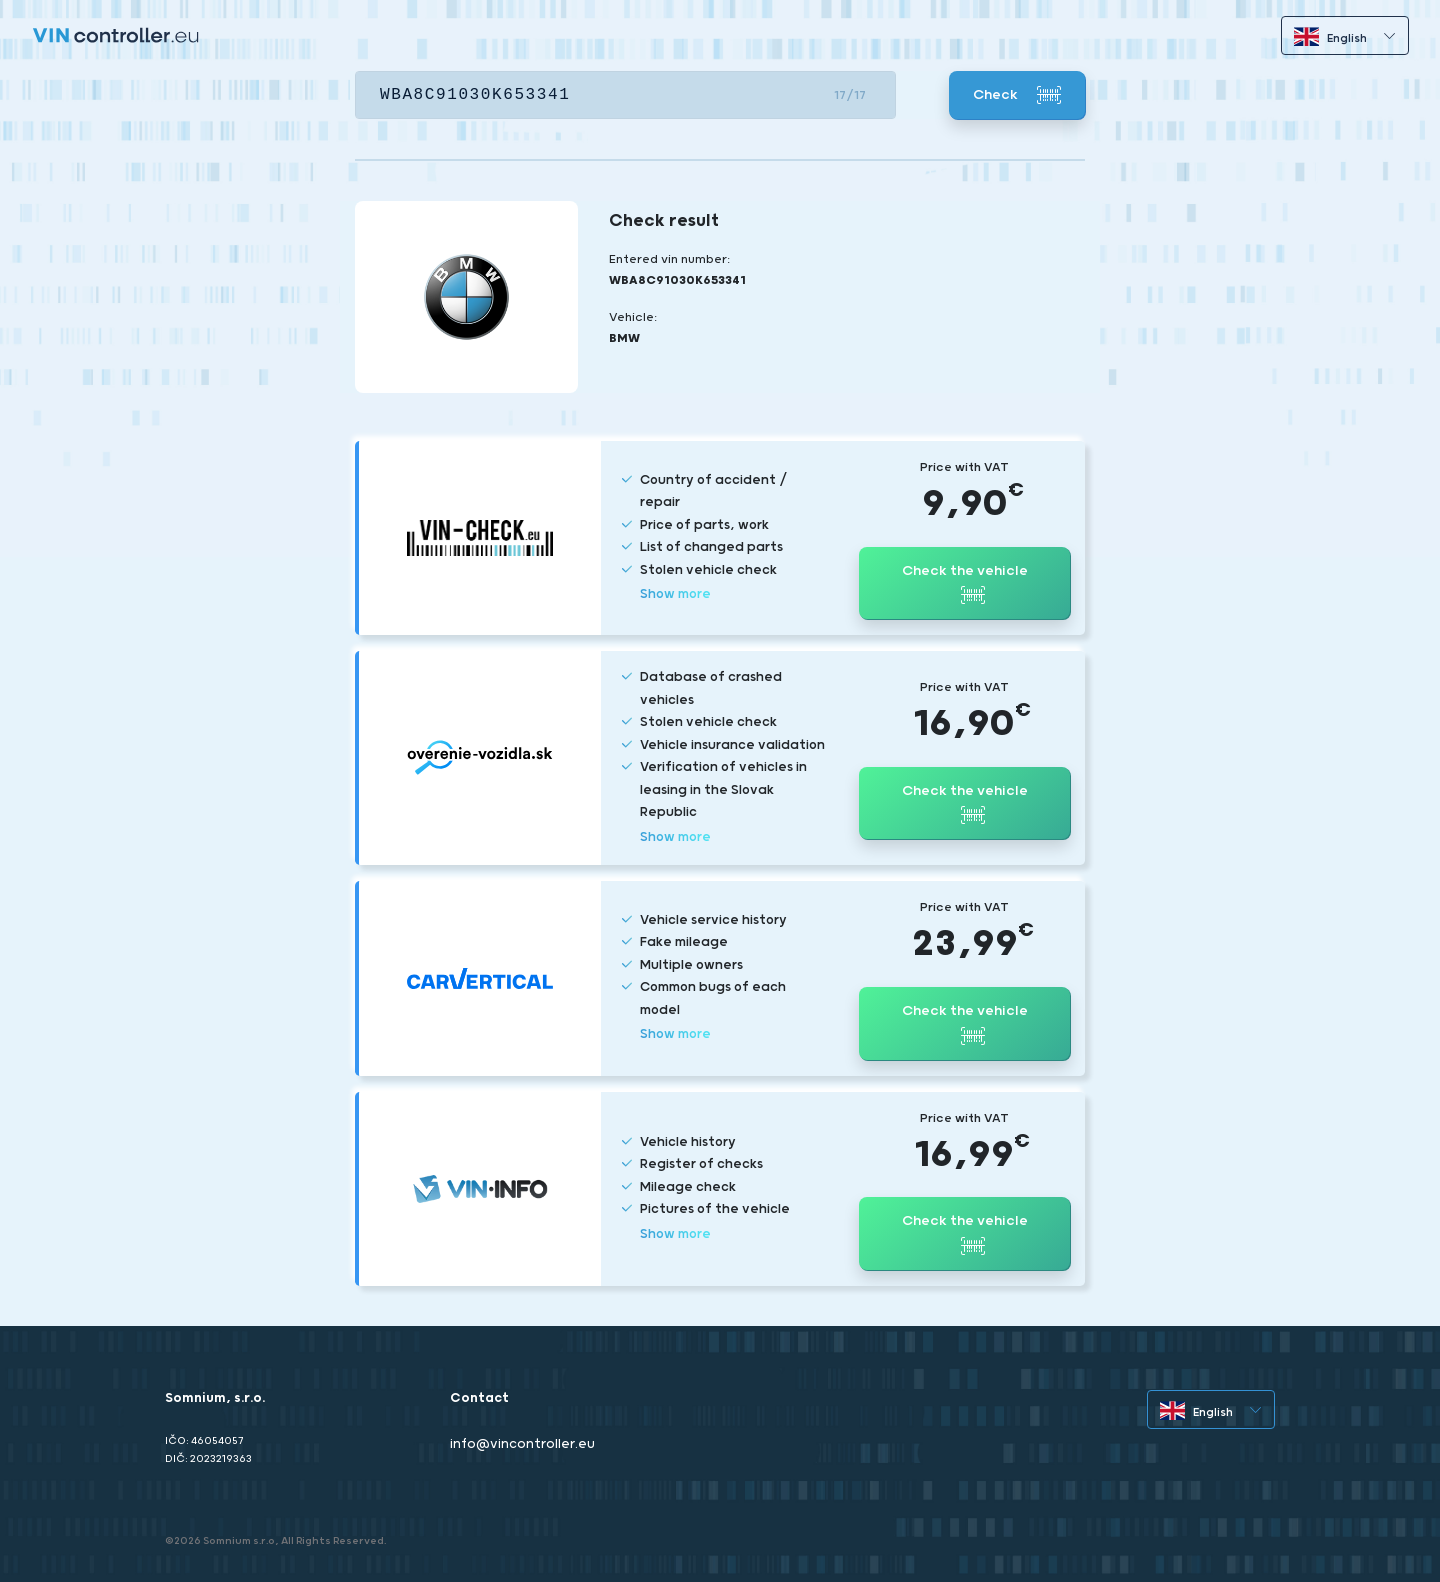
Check (1017, 95)
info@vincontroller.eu (522, 1444)
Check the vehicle (965, 585)
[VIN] (625, 95)
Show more (675, 594)
